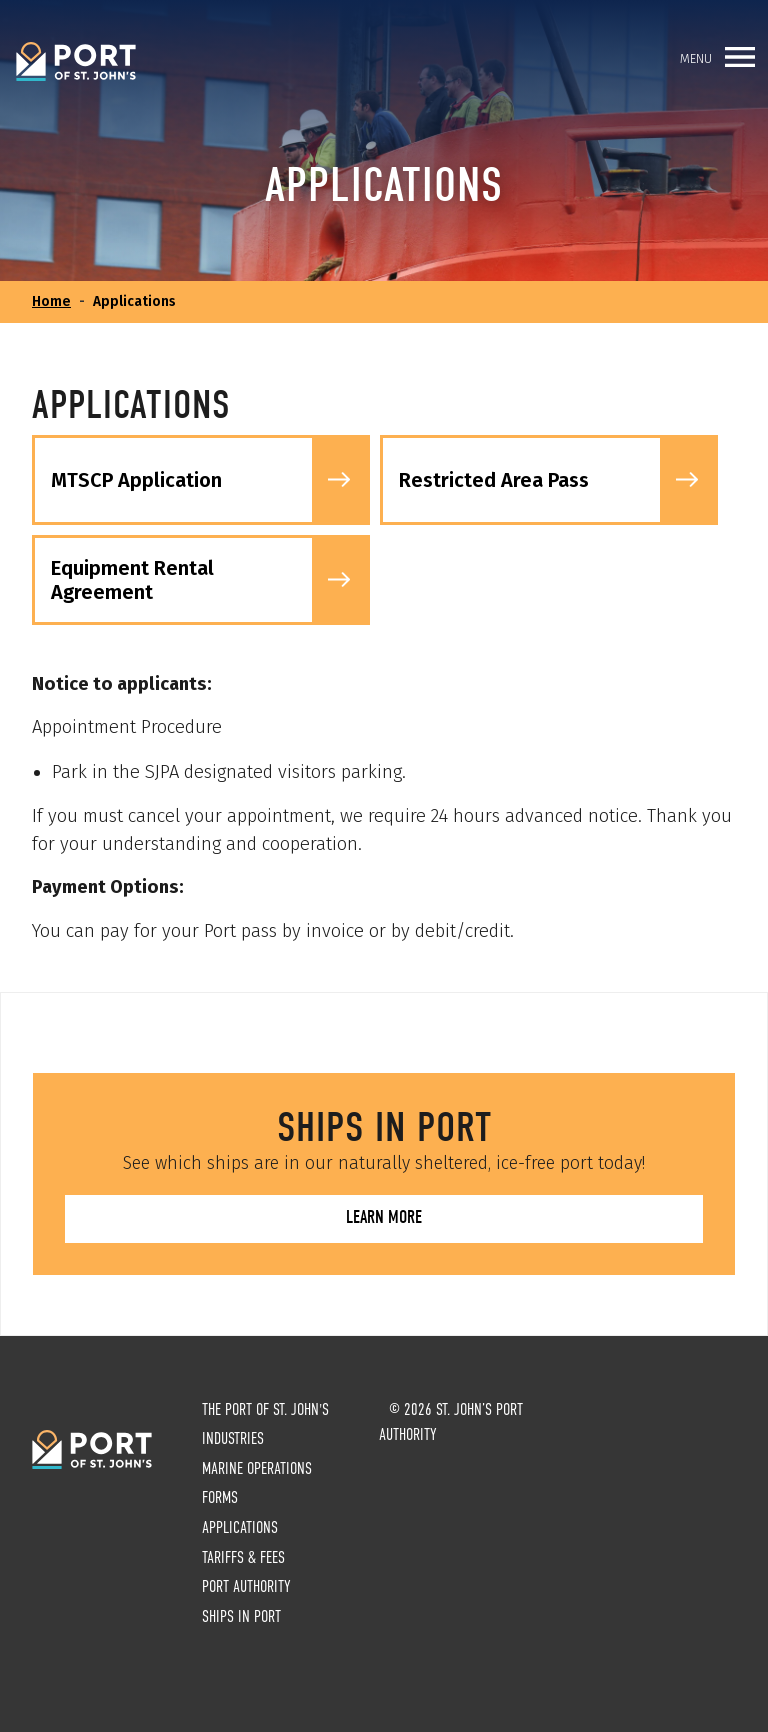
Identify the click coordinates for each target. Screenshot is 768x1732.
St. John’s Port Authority (76, 62)
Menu (717, 57)
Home (51, 301)
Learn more (384, 1217)
